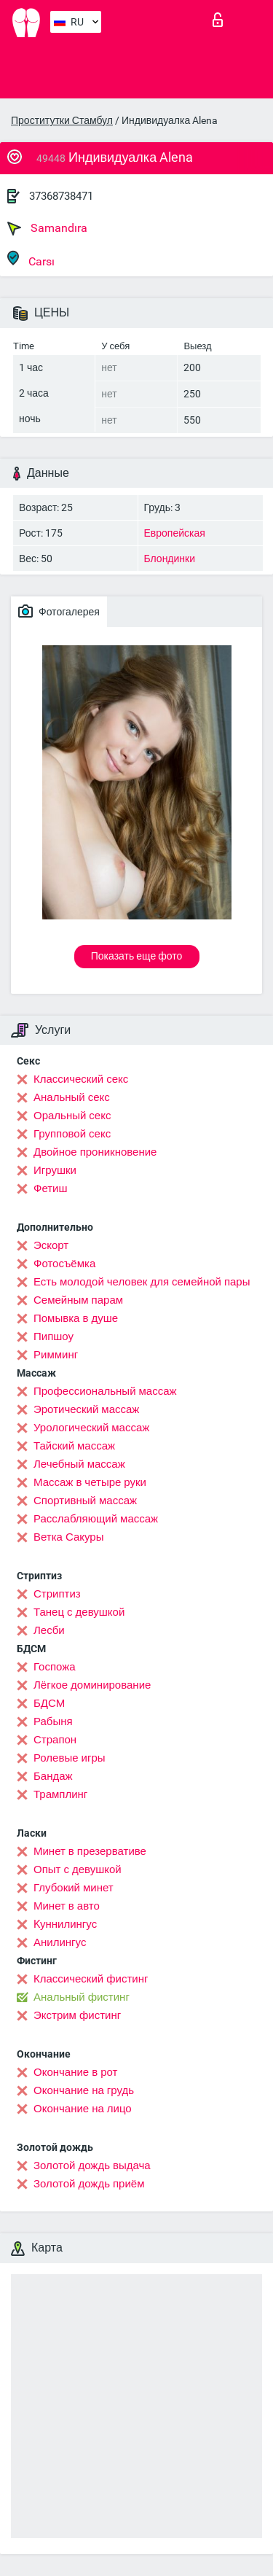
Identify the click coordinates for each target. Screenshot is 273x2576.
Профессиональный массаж (105, 1391)
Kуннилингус (65, 1924)
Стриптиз (57, 1593)
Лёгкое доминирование (92, 1685)
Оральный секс (72, 1115)
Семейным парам (78, 1300)
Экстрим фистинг (77, 2015)
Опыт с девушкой (77, 1869)
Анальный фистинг (81, 1997)
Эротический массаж (86, 1409)
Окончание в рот (75, 2072)
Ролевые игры (69, 1757)
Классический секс (80, 1079)
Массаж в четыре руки (89, 1482)
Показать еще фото (137, 956)
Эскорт (50, 1245)
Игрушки (54, 1170)
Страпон (54, 1739)
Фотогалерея (59, 611)
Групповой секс (72, 1133)
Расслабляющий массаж (95, 1518)
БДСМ (49, 1703)
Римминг (55, 1354)
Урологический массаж (91, 1427)
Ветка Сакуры (68, 1537)
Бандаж (53, 1776)
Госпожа (54, 1666)
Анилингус (59, 1942)
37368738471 (61, 196)
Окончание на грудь (83, 2090)
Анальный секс (71, 1097)
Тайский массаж (74, 1445)
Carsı (31, 259)
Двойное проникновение (95, 1152)
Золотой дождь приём (88, 2183)
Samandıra (47, 228)
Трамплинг (60, 1794)
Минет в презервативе (89, 1851)
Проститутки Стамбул (62, 120)
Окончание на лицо (82, 2108)
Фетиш (50, 1188)
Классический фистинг (90, 1978)
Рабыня (53, 1721)
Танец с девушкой (78, 1612)
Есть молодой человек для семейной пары (141, 1281)
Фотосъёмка (64, 1263)
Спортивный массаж (85, 1500)
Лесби (49, 1630)
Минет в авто (66, 1905)
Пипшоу (53, 1336)
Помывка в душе (75, 1318)
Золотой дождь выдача (92, 2165)
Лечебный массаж (79, 1464)
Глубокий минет (73, 1887)
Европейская (174, 533)
